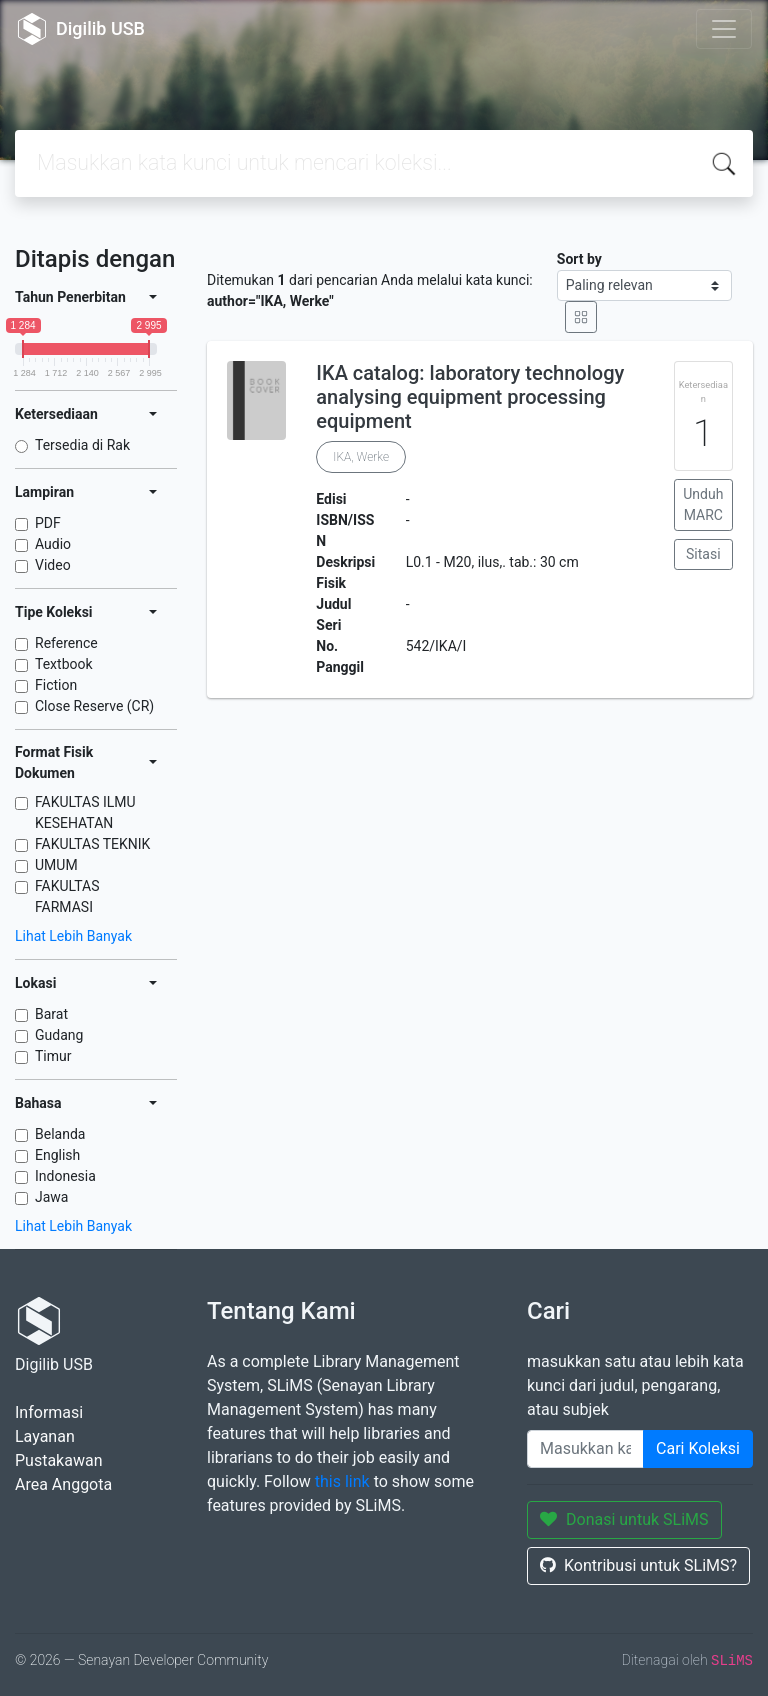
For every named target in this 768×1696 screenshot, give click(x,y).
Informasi (49, 1412)
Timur (53, 1056)
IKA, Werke (361, 457)
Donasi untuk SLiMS (624, 1519)
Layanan (45, 1436)
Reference (66, 643)
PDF (48, 523)
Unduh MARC (703, 504)
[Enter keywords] (585, 1449)
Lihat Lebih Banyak (73, 936)
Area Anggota (63, 1484)
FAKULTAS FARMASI (67, 896)
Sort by (579, 259)
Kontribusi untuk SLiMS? (638, 1565)
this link (342, 1481)
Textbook (64, 664)
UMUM (56, 865)
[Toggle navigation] (724, 29)
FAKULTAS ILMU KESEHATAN (85, 812)
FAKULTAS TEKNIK (92, 844)
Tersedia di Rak (82, 445)
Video (53, 565)
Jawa (51, 1197)
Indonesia (65, 1176)
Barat (51, 1014)
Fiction (56, 685)
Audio (53, 544)
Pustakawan (58, 1460)
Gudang (59, 1035)
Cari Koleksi (698, 1448)
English (57, 1155)
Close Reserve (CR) (94, 706)
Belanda (60, 1134)
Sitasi (703, 554)
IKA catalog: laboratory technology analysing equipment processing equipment (470, 397)
